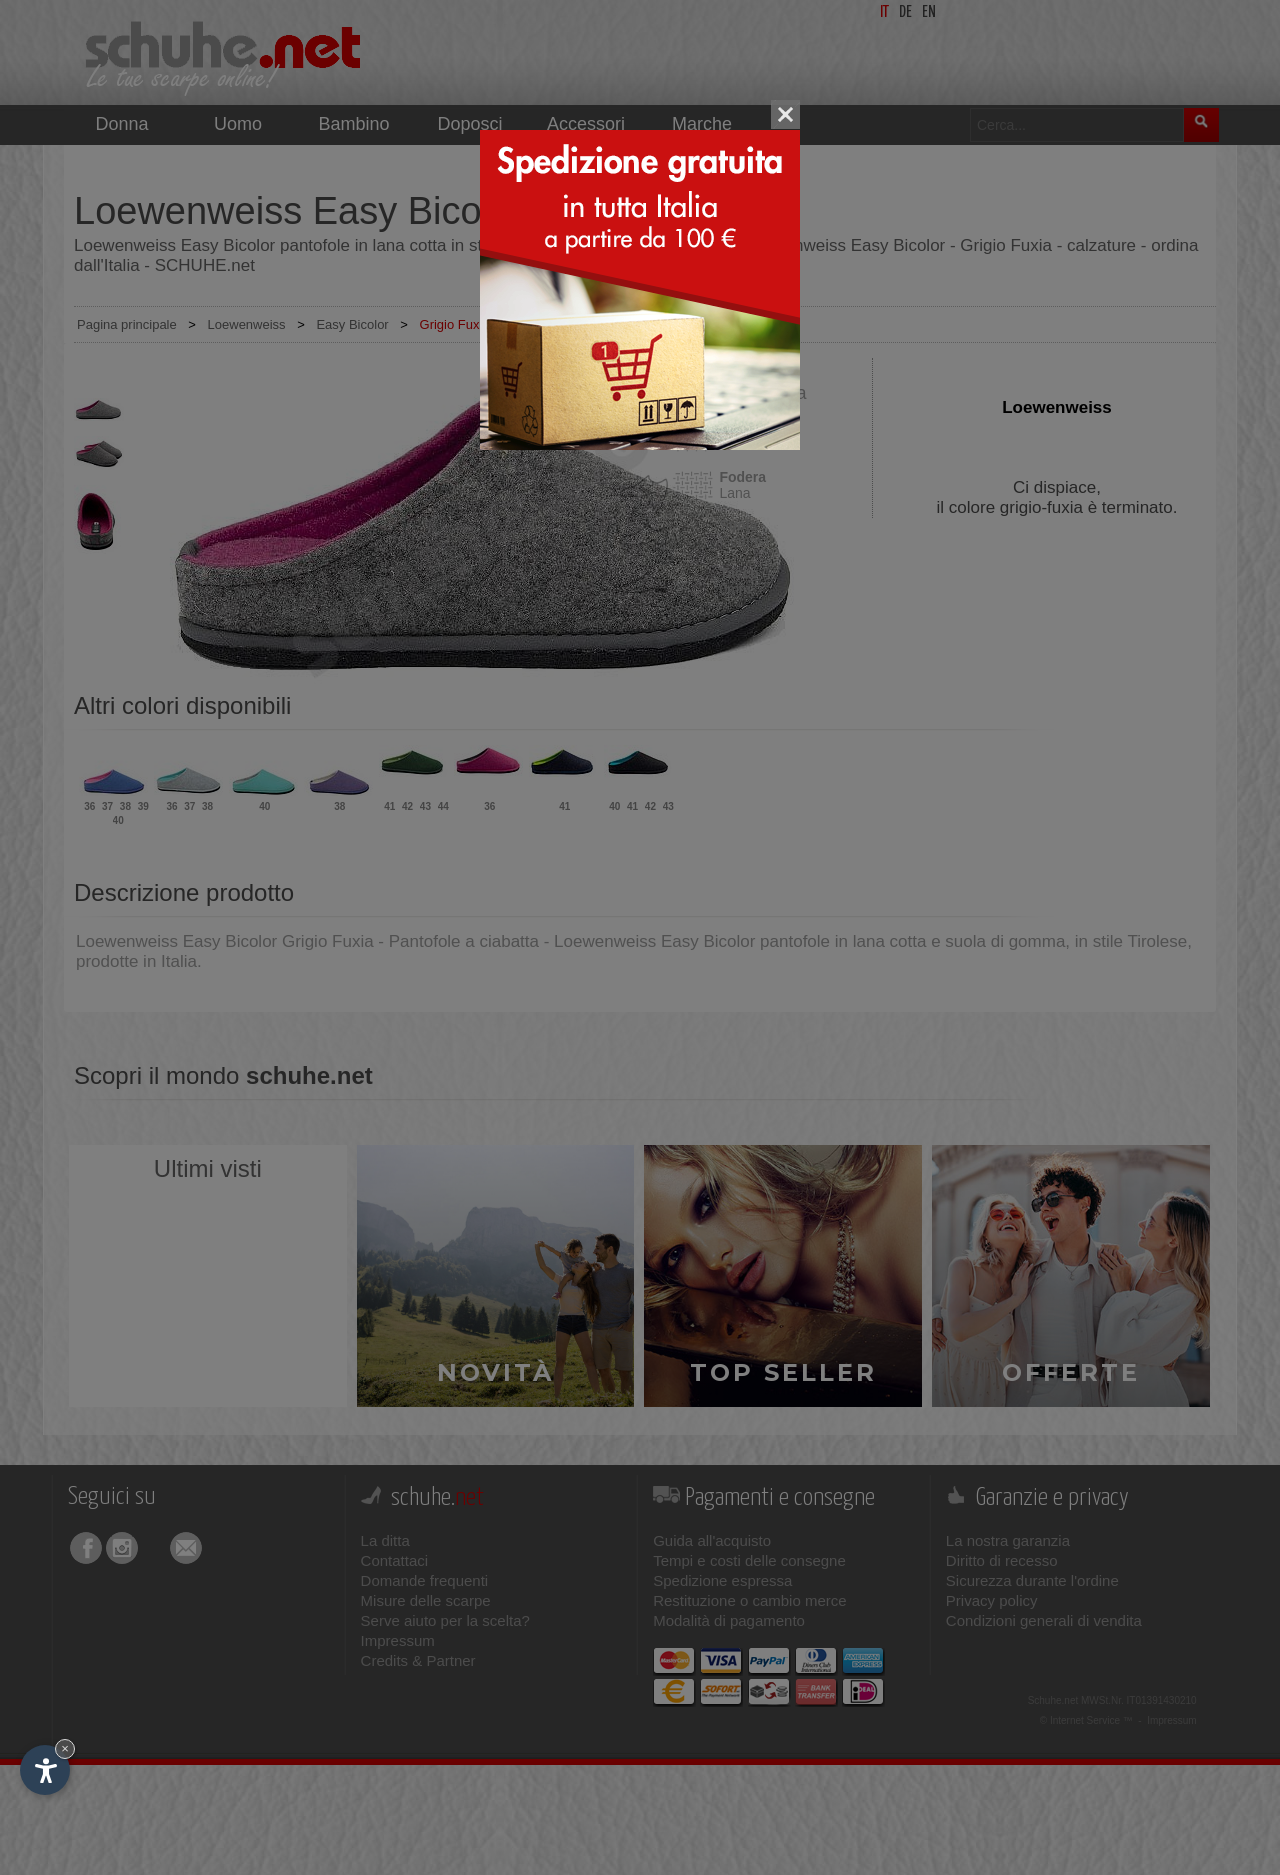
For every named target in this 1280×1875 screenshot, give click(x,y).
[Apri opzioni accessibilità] (45, 1770)
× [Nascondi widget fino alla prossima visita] (65, 1748)
